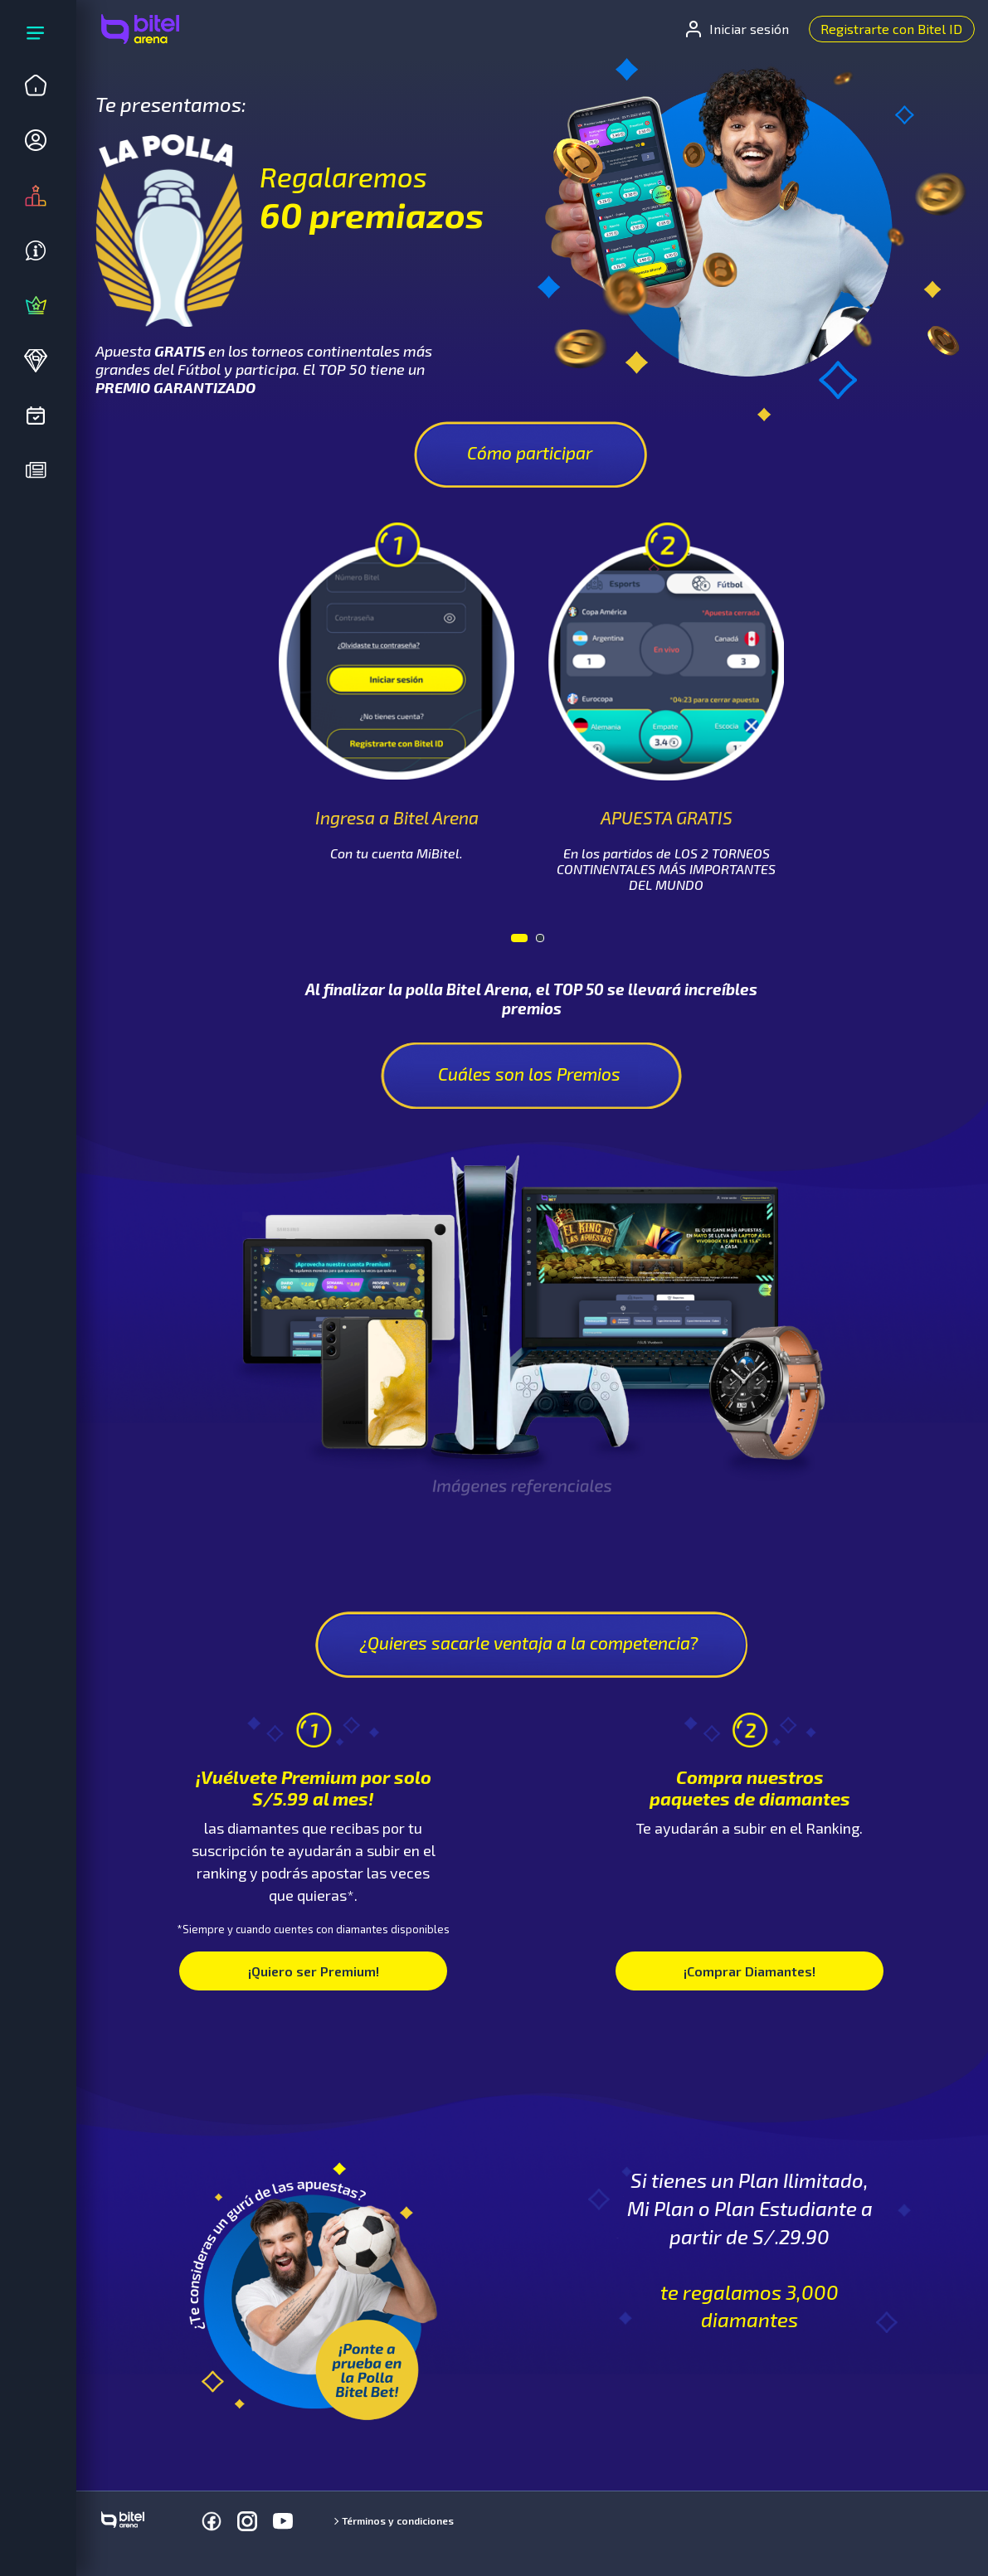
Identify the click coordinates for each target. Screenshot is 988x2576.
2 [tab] (544, 942)
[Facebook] (211, 2521)
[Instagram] (247, 2521)
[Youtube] (283, 2521)
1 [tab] (519, 942)
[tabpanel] (397, 691)
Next (811, 652)
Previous (251, 652)
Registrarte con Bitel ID (891, 28)
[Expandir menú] (35, 35)
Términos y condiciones (398, 2520)
